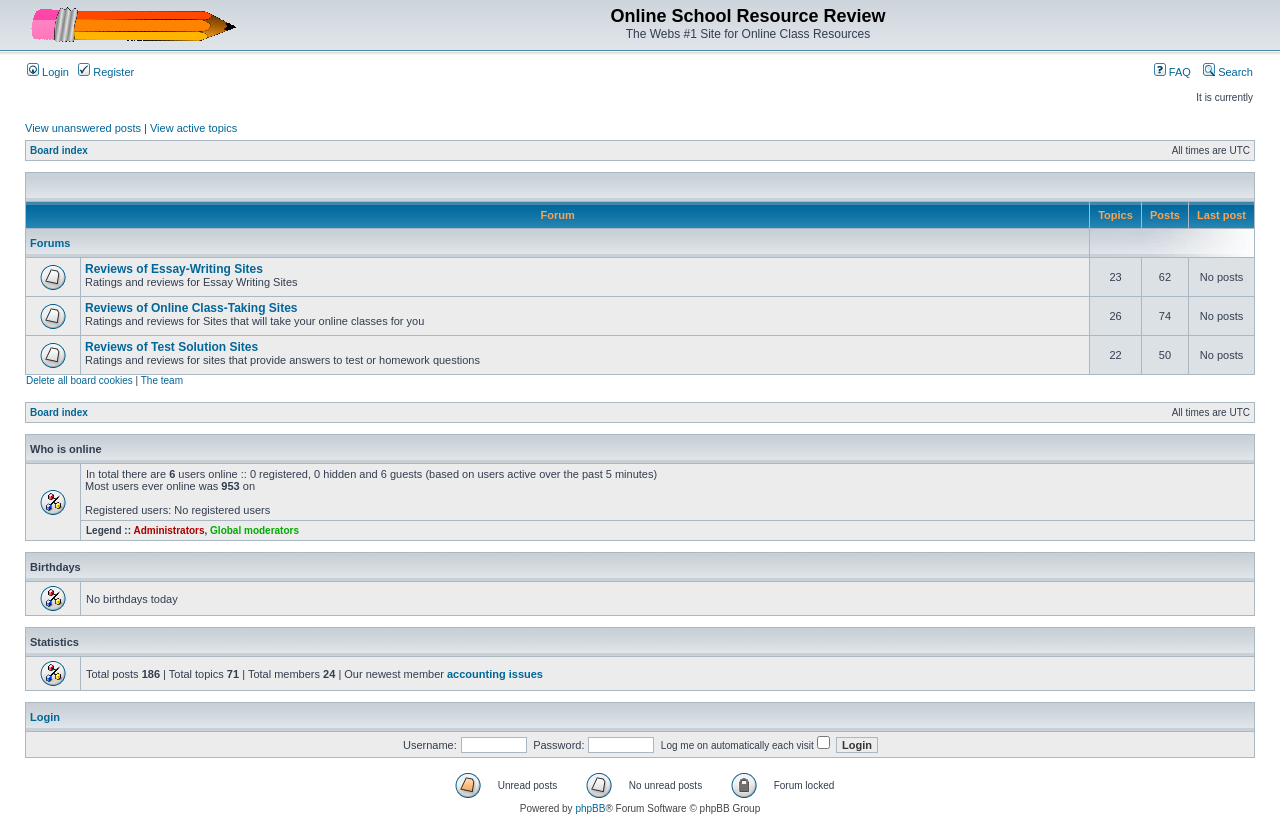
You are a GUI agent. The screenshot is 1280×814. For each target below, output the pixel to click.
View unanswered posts (83, 128)
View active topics (193, 128)
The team (162, 380)
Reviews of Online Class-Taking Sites (191, 308)
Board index (59, 150)
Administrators (168, 530)
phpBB (590, 808)
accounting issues (495, 674)
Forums (50, 243)
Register (106, 72)
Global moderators (254, 530)
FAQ (1172, 72)
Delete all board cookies (79, 380)
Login (48, 72)
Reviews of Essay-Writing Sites (174, 269)
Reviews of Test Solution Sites (171, 347)
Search (1228, 72)
